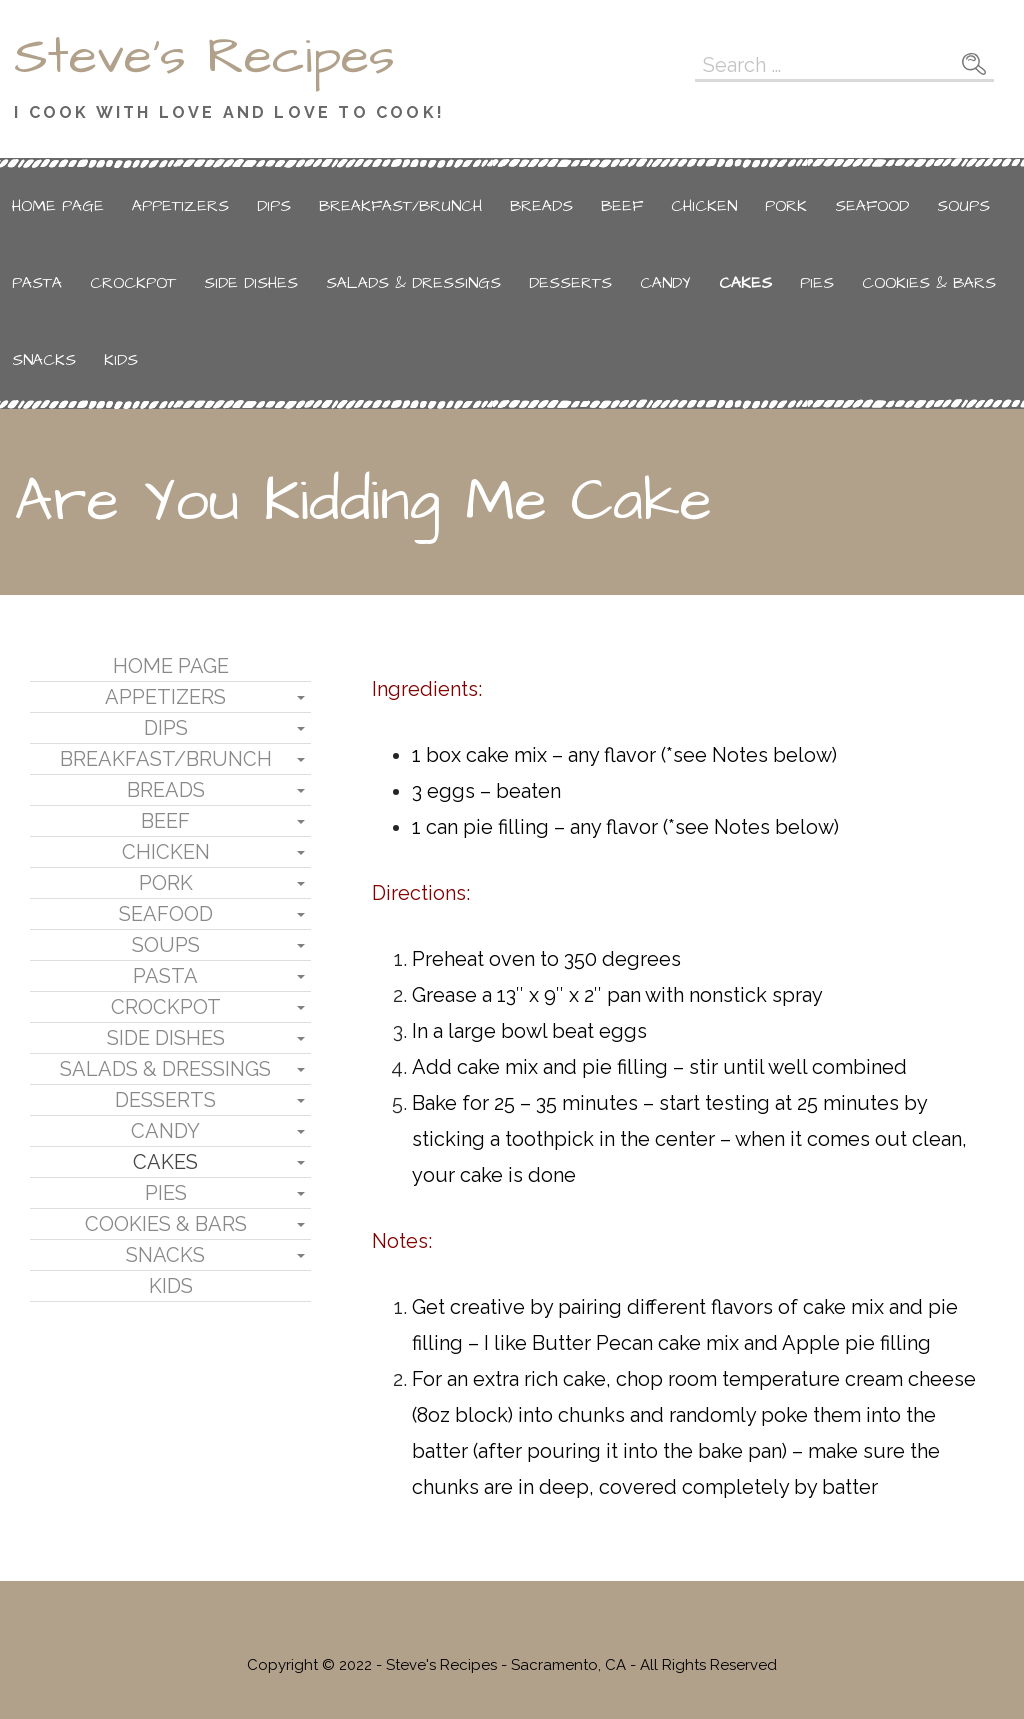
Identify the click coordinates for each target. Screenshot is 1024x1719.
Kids (121, 360)
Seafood (872, 206)
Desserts (570, 283)
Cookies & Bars (929, 283)
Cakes (745, 283)
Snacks (44, 360)
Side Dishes (251, 283)
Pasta (37, 283)
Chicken (704, 206)
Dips (274, 206)
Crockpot (133, 283)
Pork (786, 206)
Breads (541, 206)
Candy (665, 283)
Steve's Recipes (204, 57)
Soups (963, 206)
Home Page (58, 206)
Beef (622, 206)
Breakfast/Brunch (400, 206)
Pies (817, 283)
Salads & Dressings (413, 283)
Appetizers (180, 206)
